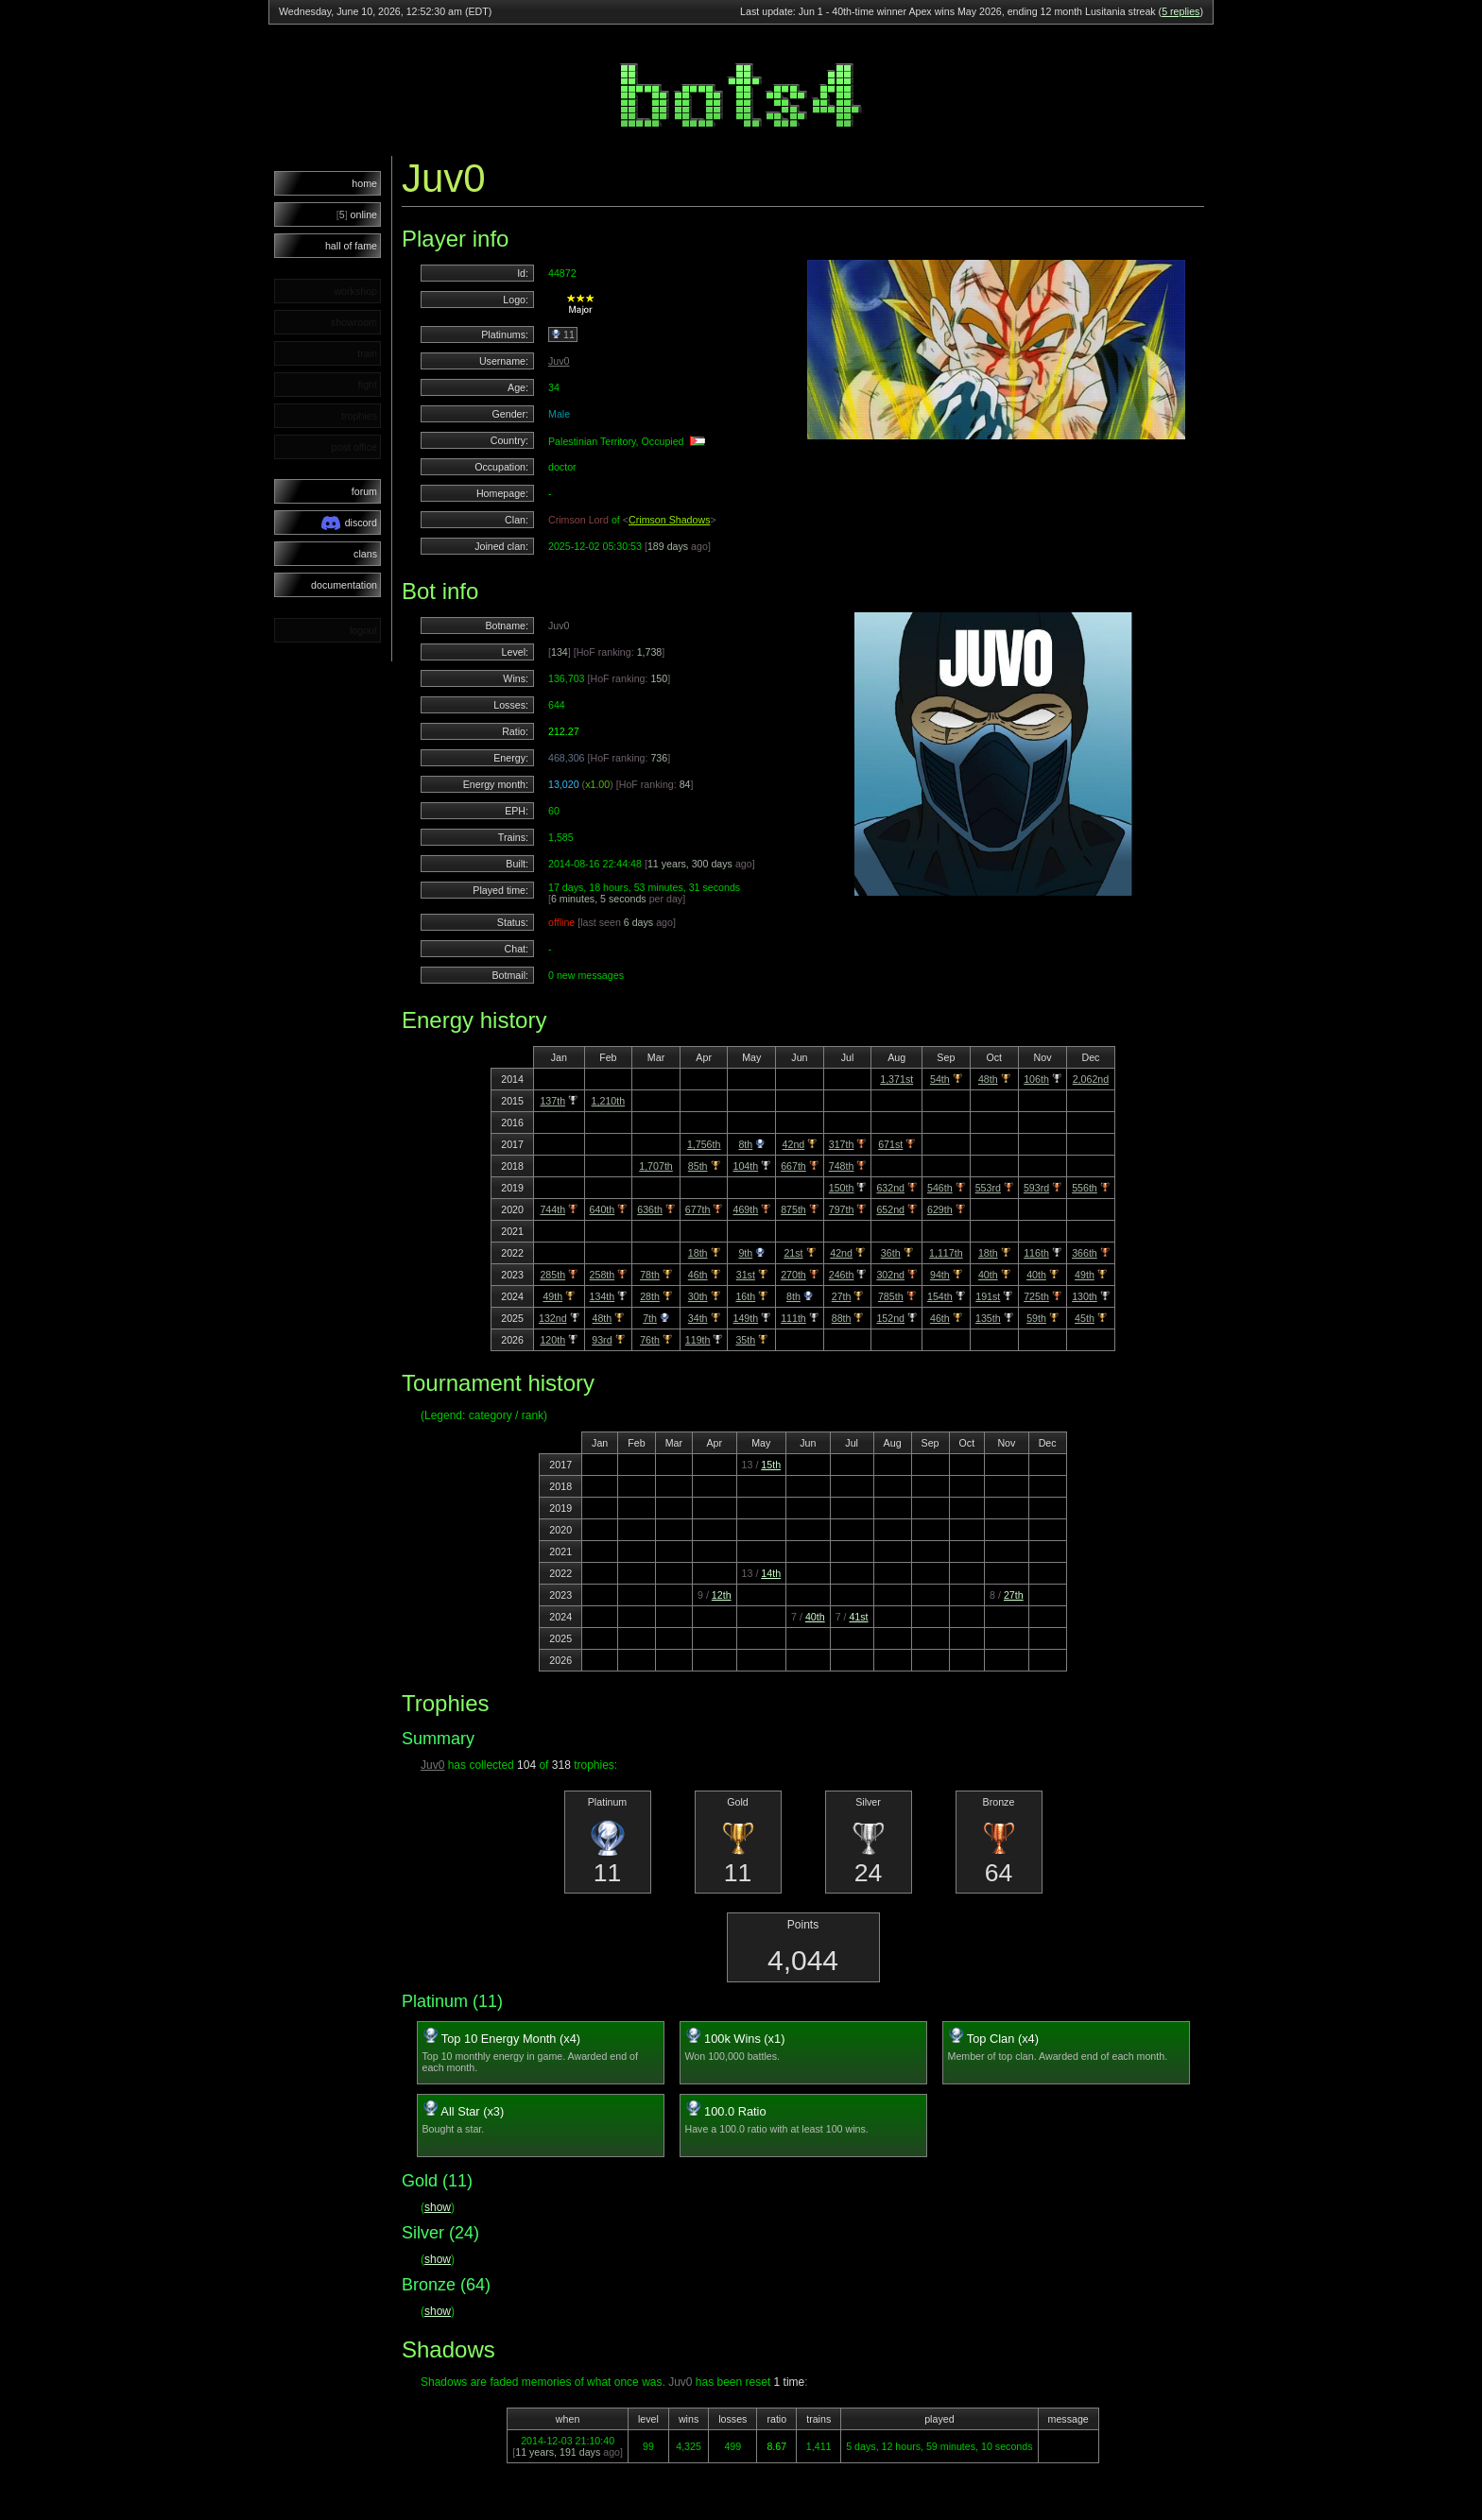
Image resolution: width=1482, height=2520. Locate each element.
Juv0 (559, 361)
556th (1084, 1187)
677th (698, 1209)
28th (650, 1296)
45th (1084, 1318)
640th (602, 1209)
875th (793, 1209)
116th (1036, 1253)
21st (793, 1253)
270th (793, 1274)
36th (891, 1253)
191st (987, 1296)
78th (650, 1274)
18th (698, 1253)
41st (858, 1616)
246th (841, 1274)
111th (793, 1318)
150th (841, 1187)
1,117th (946, 1253)
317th (841, 1144)
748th (841, 1166)
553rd (988, 1187)
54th (940, 1079)
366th (1084, 1253)
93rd (602, 1340)
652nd (890, 1209)
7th (650, 1318)
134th (602, 1296)
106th (1036, 1079)
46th (698, 1274)
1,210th (609, 1100)
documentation (344, 585)
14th (771, 1573)
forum (364, 491)
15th (771, 1464)
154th (940, 1296)
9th (745, 1253)
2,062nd (1091, 1079)
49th (1084, 1274)
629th (940, 1209)
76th (650, 1340)
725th (1036, 1296)
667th (793, 1166)
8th (745, 1144)
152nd (890, 1318)
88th (842, 1318)
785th (891, 1296)
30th (698, 1296)
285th (552, 1274)
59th (1036, 1318)
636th (650, 1209)
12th (722, 1595)
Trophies (445, 1703)
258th (602, 1274)
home (364, 183)
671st (890, 1144)
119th (698, 1340)
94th (940, 1274)
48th (988, 1079)
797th (841, 1209)
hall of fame (351, 245)
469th (745, 1209)
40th (988, 1274)
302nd (890, 1274)
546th (940, 1187)
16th (745, 1296)
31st (745, 1274)
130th (1084, 1296)
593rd (1036, 1187)
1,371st (896, 1079)
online (356, 214)
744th (552, 1209)
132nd (553, 1318)
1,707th (656, 1166)
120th (552, 1340)
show (437, 2207)
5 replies (1180, 11)
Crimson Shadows (669, 519)
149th (745, 1318)
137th (552, 1100)
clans (365, 553)
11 (563, 334)
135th (988, 1318)
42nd (794, 1144)
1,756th (704, 1144)
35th (745, 1340)
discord (349, 523)
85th (698, 1166)
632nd (890, 1187)
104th (745, 1166)
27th (842, 1296)
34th (698, 1318)
